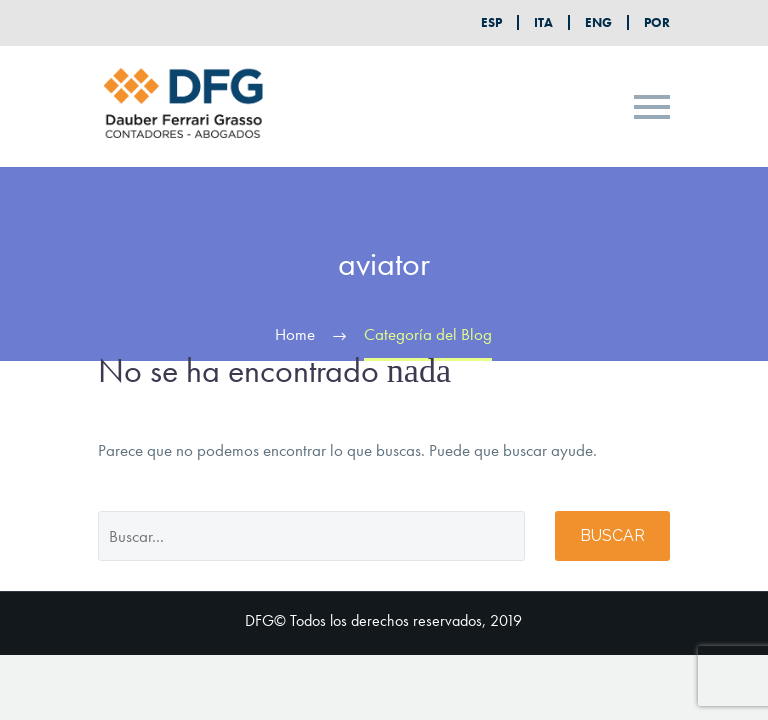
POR (657, 22)
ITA (543, 22)
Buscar (612, 535)
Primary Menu (652, 107)
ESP (491, 22)
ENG (598, 22)
